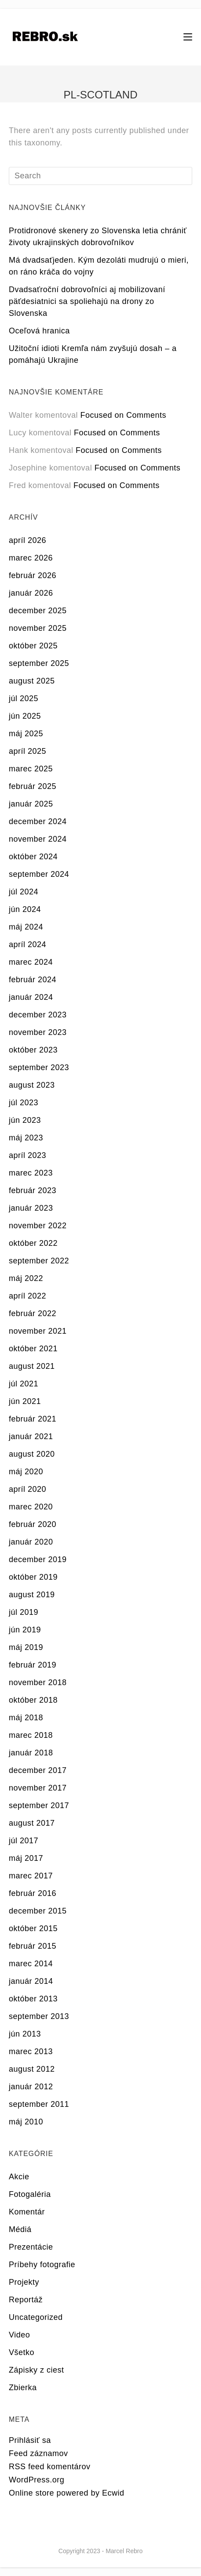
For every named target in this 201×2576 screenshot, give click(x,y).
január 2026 (31, 593)
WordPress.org (36, 2479)
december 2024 (38, 821)
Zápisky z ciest (36, 2370)
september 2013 (39, 2016)
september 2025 (39, 663)
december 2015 (38, 1911)
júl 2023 (23, 1102)
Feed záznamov (38, 2453)
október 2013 (33, 1998)
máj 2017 (26, 1858)
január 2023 (31, 1208)
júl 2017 (23, 1840)
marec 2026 (31, 558)
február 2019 (32, 1665)
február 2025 (32, 786)
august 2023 (32, 1085)
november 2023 (38, 1032)
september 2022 (39, 1260)
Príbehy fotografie (42, 2264)
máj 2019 (26, 1647)
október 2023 (33, 1050)
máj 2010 (26, 2121)
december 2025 (38, 610)
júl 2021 (23, 1383)
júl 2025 (23, 698)
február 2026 (32, 575)
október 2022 (33, 1243)
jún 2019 (25, 1629)
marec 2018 (31, 1735)
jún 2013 (25, 2034)
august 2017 (32, 1823)
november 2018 (38, 1682)
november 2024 (38, 839)
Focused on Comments (123, 415)
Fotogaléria (30, 2194)
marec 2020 (31, 1506)
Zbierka (23, 2387)
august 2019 (32, 1594)
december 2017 (38, 1770)
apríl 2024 (27, 944)
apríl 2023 (27, 1155)
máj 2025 (26, 733)
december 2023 (38, 1014)
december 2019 (38, 1559)
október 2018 (33, 1700)
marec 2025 (31, 768)
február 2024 (32, 979)
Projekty (24, 2282)
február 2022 (32, 1313)
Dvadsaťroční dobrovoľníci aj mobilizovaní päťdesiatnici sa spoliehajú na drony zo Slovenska (87, 301)
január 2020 (31, 1542)
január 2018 (31, 1752)
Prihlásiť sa (30, 2440)
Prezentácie (31, 2247)
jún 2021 (25, 1401)
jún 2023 (25, 1120)
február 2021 (32, 1419)
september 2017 (39, 1805)
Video (19, 2334)
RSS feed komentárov (50, 2466)
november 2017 (38, 1788)
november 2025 (38, 628)
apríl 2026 (27, 540)
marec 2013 (31, 2051)
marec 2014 (31, 1963)
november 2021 (38, 1331)
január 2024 (31, 997)
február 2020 (32, 1524)
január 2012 (31, 2086)
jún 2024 (25, 909)
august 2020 (32, 1454)
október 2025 (33, 645)
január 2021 (31, 1436)
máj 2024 (26, 927)
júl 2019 (23, 1612)
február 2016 (32, 1893)
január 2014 (31, 1981)
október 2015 (33, 1928)
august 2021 (32, 1366)
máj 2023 (26, 1137)
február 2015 (32, 1946)
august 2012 (32, 2069)
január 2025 (31, 804)
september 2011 (39, 2104)
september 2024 (39, 874)
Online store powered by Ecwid (66, 2493)
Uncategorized (36, 2317)
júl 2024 (23, 891)
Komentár (27, 2211)
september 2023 (39, 1067)
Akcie (19, 2176)
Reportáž (26, 2299)
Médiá (20, 2229)
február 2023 (32, 1190)
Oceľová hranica (39, 330)
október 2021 (33, 1348)
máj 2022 (26, 1278)
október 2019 (33, 1577)
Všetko (21, 2352)
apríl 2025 (27, 751)
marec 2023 (31, 1173)
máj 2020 (26, 1471)
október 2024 (33, 856)
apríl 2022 (27, 1296)
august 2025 (32, 681)
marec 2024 (31, 962)
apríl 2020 (27, 1489)
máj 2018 (26, 1717)
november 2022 (38, 1225)
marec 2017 (31, 1875)
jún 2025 (25, 716)
